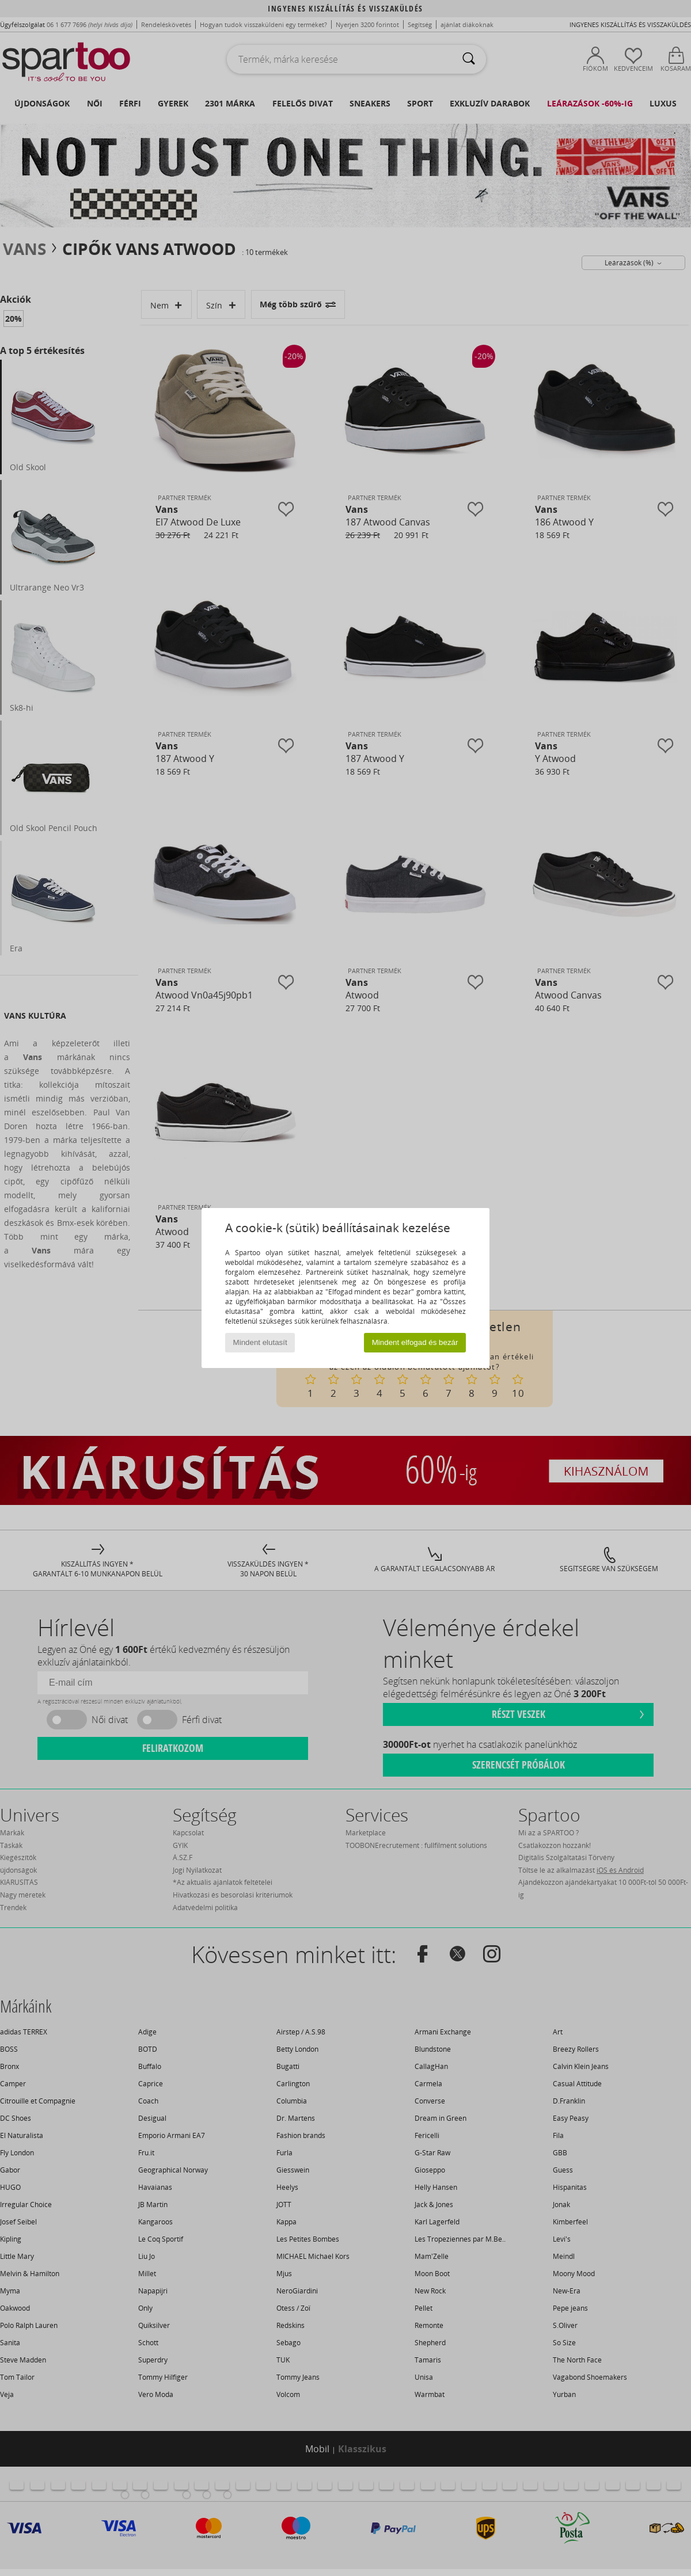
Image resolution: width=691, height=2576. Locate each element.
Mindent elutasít (260, 1342)
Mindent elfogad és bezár (415, 1342)
